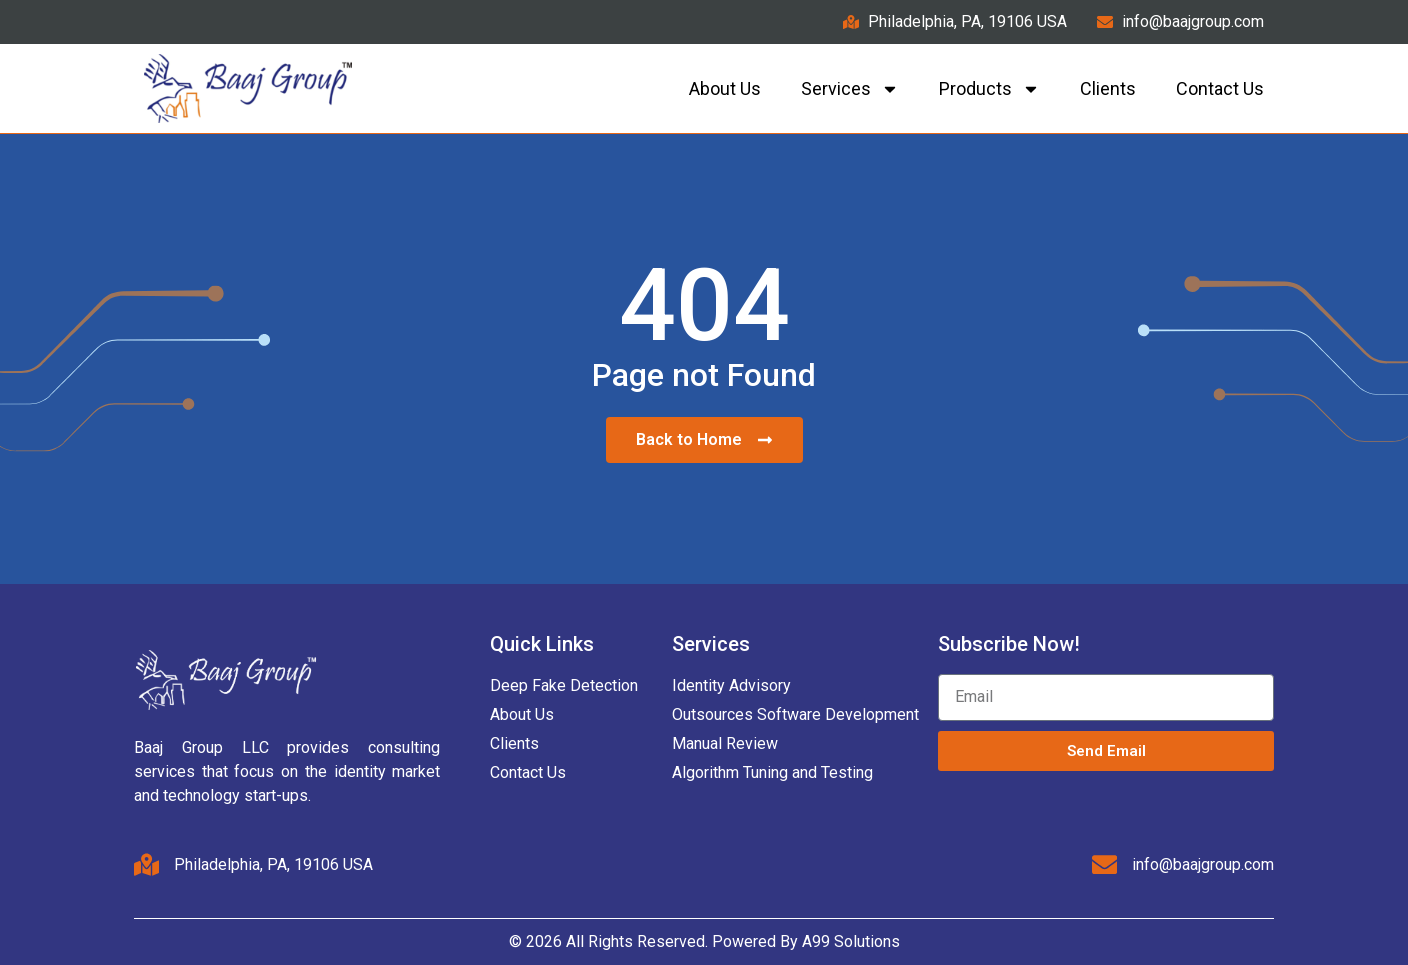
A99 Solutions (851, 941)
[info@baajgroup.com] (1104, 865)
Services (850, 89)
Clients (1108, 88)
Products (989, 89)
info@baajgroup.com (1203, 864)
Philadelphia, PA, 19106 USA (274, 864)
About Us (725, 88)
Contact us (1220, 88)
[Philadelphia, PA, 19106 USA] (147, 865)
